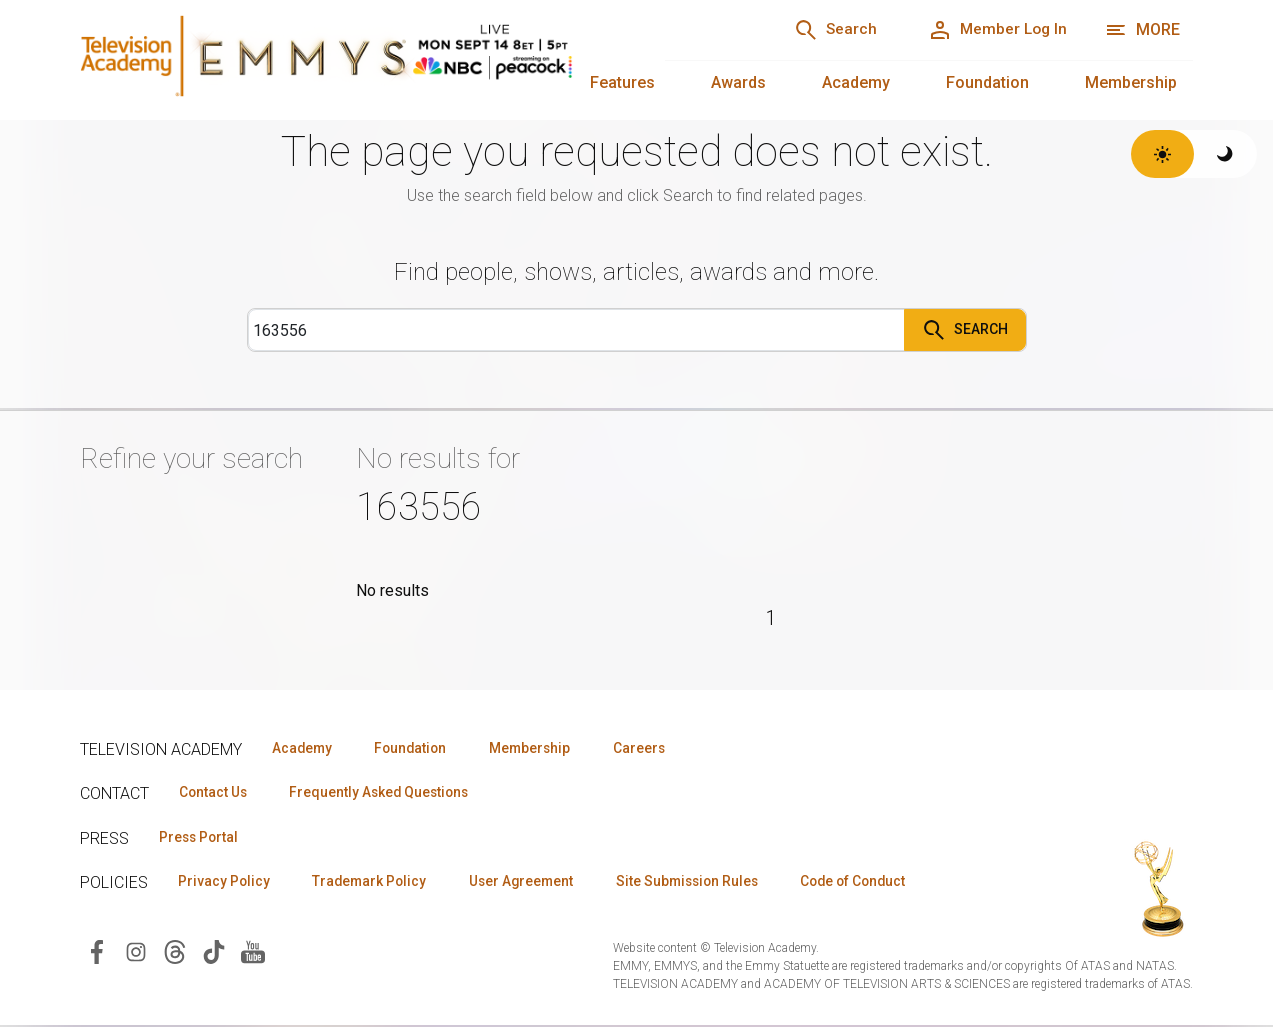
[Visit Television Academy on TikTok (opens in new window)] (214, 952)
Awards (738, 82)
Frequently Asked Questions (390, 792)
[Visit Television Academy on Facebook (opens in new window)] (97, 952)
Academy (856, 82)
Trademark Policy (378, 882)
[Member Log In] (992, 30)
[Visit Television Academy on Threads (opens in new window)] (175, 952)
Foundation (987, 82)
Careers (661, 747)
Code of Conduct (887, 882)
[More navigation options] (1142, 30)
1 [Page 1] (771, 618)
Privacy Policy (226, 882)
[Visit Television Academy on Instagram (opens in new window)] (136, 952)
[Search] (823, 30)
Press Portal (202, 837)
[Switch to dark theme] (1225, 154)
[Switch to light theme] (1162, 154)
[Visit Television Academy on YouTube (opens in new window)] (253, 952)
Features (622, 82)
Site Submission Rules (711, 882)
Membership (1131, 82)
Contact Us (216, 792)
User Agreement (537, 882)
